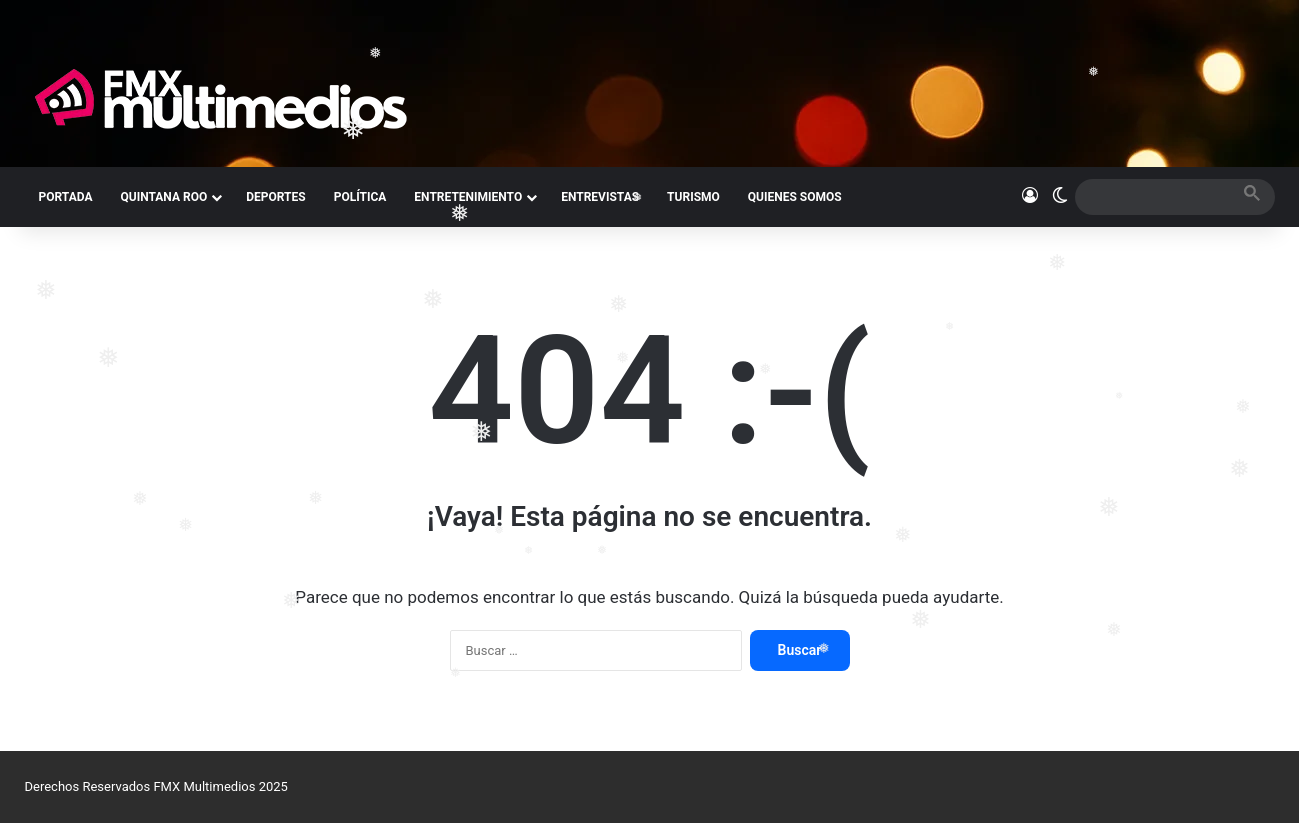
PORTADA (66, 197)
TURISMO (693, 197)
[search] (1157, 196)
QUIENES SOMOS (795, 197)
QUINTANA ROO (163, 197)
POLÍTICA (360, 197)
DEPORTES (275, 197)
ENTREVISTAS (600, 197)
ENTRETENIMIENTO (468, 197)
